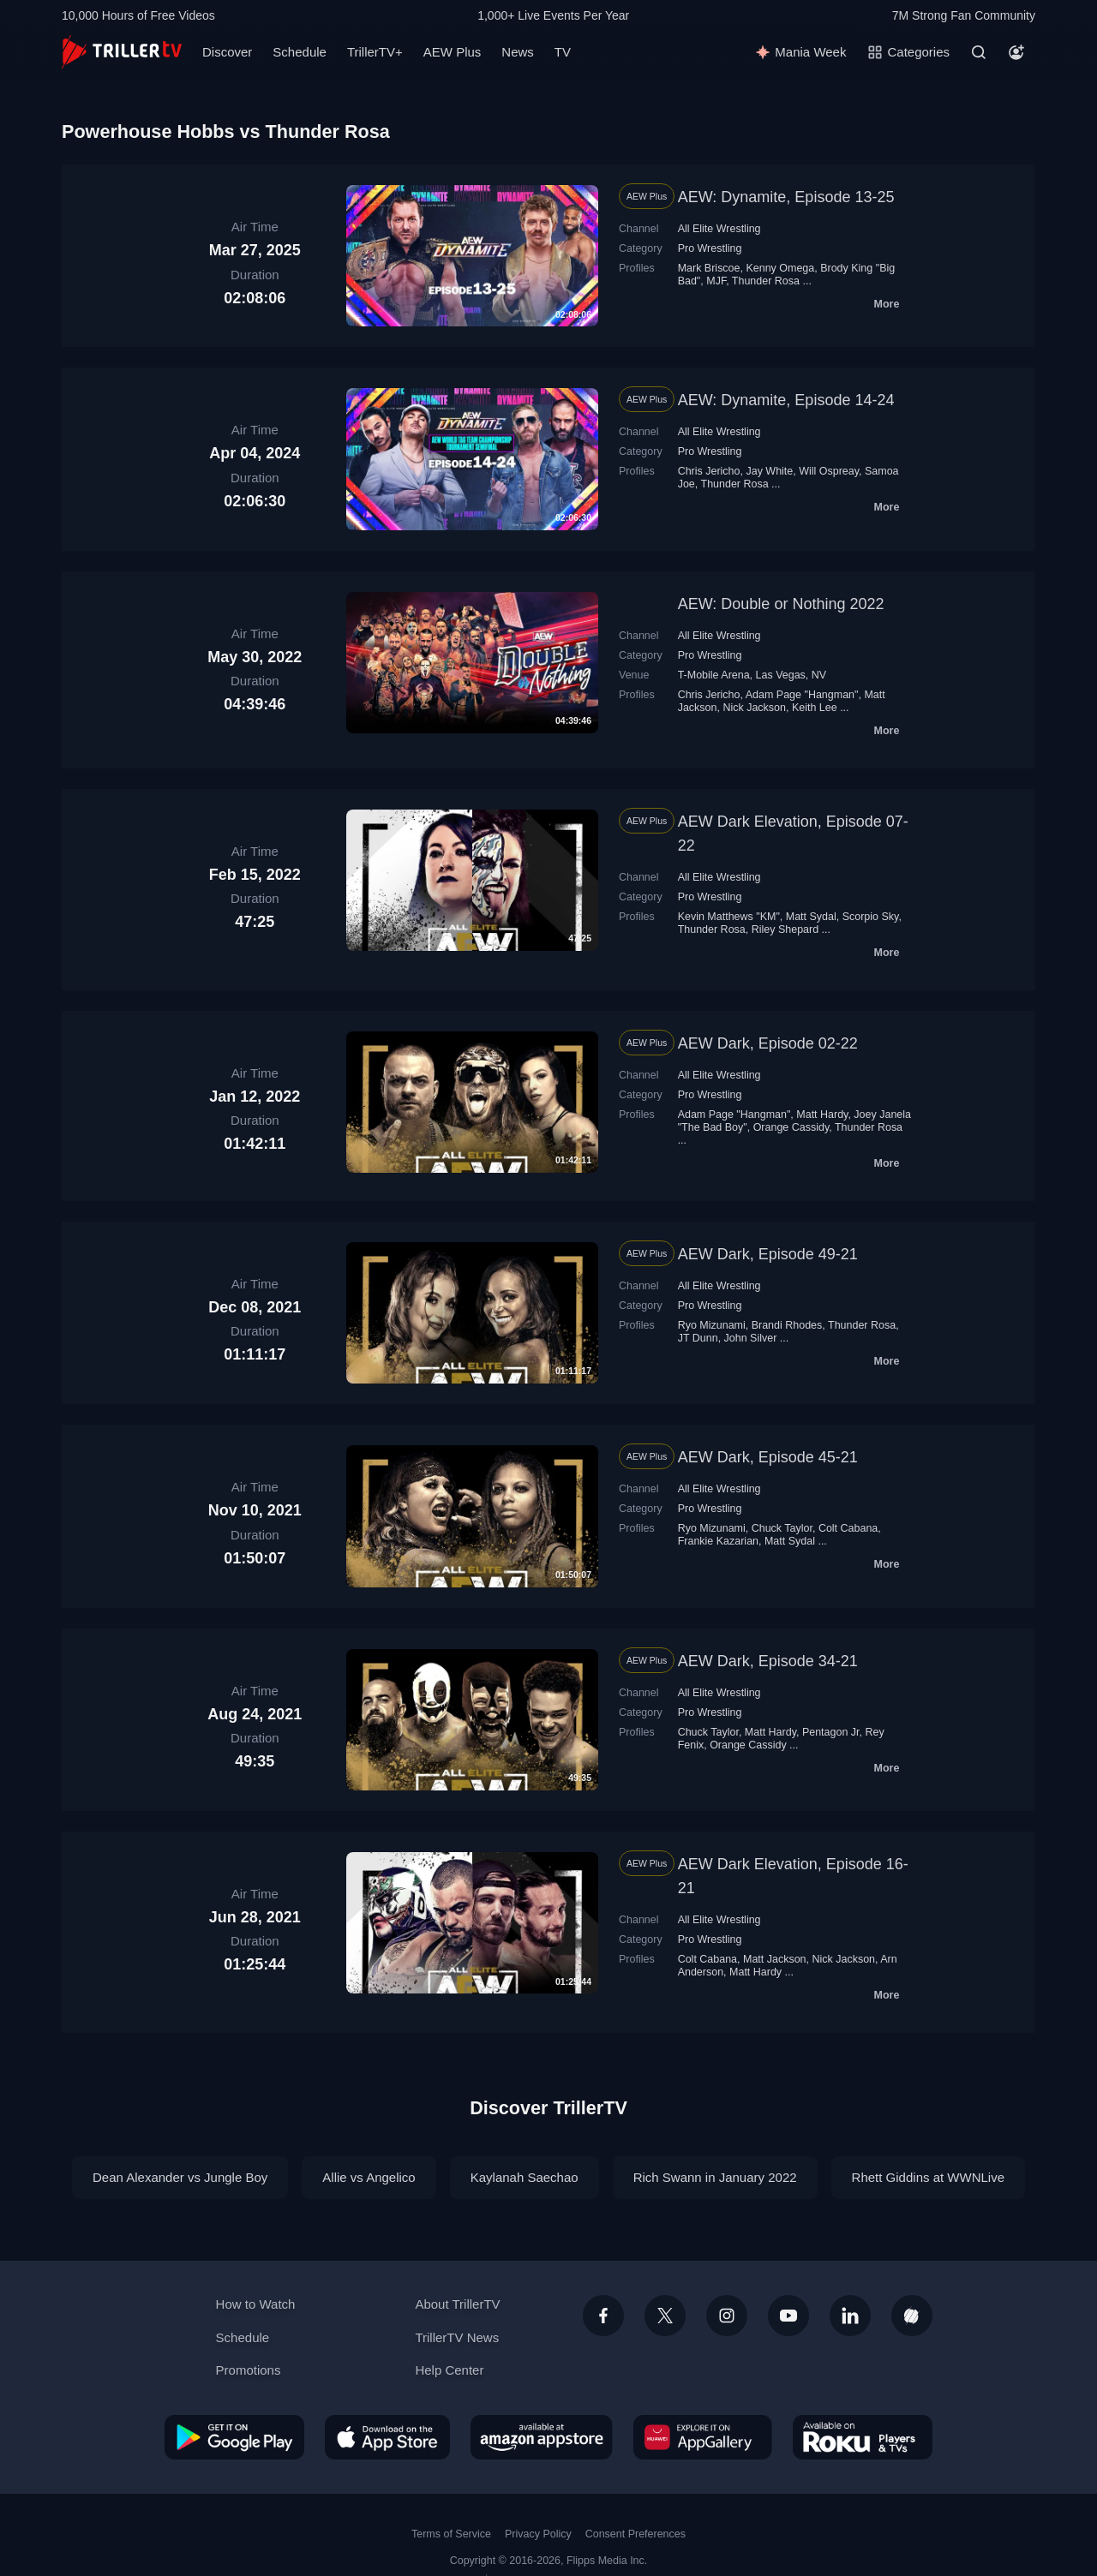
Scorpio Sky (870, 917)
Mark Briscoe (709, 268)
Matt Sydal (811, 917)
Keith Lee (814, 708)
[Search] (979, 52)
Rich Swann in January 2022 (715, 2177)
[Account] (1016, 52)
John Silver (750, 1338)
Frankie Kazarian (718, 1541)
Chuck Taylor (782, 1528)
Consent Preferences (635, 2534)
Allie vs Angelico (368, 2177)
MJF (716, 281)
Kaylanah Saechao (524, 2177)
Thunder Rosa (766, 281)
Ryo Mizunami (712, 1325)
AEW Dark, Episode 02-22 (768, 1043)
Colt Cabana (848, 1528)
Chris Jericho (709, 471)
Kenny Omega (780, 268)
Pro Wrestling (710, 248)
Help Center (449, 2370)
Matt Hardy (822, 1115)
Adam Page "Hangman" (802, 695)
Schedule (300, 52)
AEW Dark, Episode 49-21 (768, 1254)
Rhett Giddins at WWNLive (928, 2177)
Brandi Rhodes (787, 1325)
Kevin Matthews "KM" (729, 917)
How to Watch (256, 2304)
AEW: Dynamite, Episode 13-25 (786, 197)
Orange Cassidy (791, 1127)
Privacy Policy (538, 2534)
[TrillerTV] (122, 52)
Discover (227, 52)
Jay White (769, 471)
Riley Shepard (785, 929)
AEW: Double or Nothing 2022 (781, 604)
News (517, 52)
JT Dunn (698, 1338)
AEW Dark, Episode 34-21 (768, 1661)
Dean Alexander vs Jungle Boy (180, 2177)
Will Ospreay (829, 471)
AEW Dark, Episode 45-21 (768, 1457)
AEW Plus (452, 52)
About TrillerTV (457, 2304)
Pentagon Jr (831, 1732)
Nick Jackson (754, 708)
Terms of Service (451, 2534)
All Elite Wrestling (719, 229)
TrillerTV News (457, 2337)
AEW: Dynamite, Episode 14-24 (786, 400)
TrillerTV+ (375, 52)
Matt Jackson (774, 1959)
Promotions (248, 2370)
